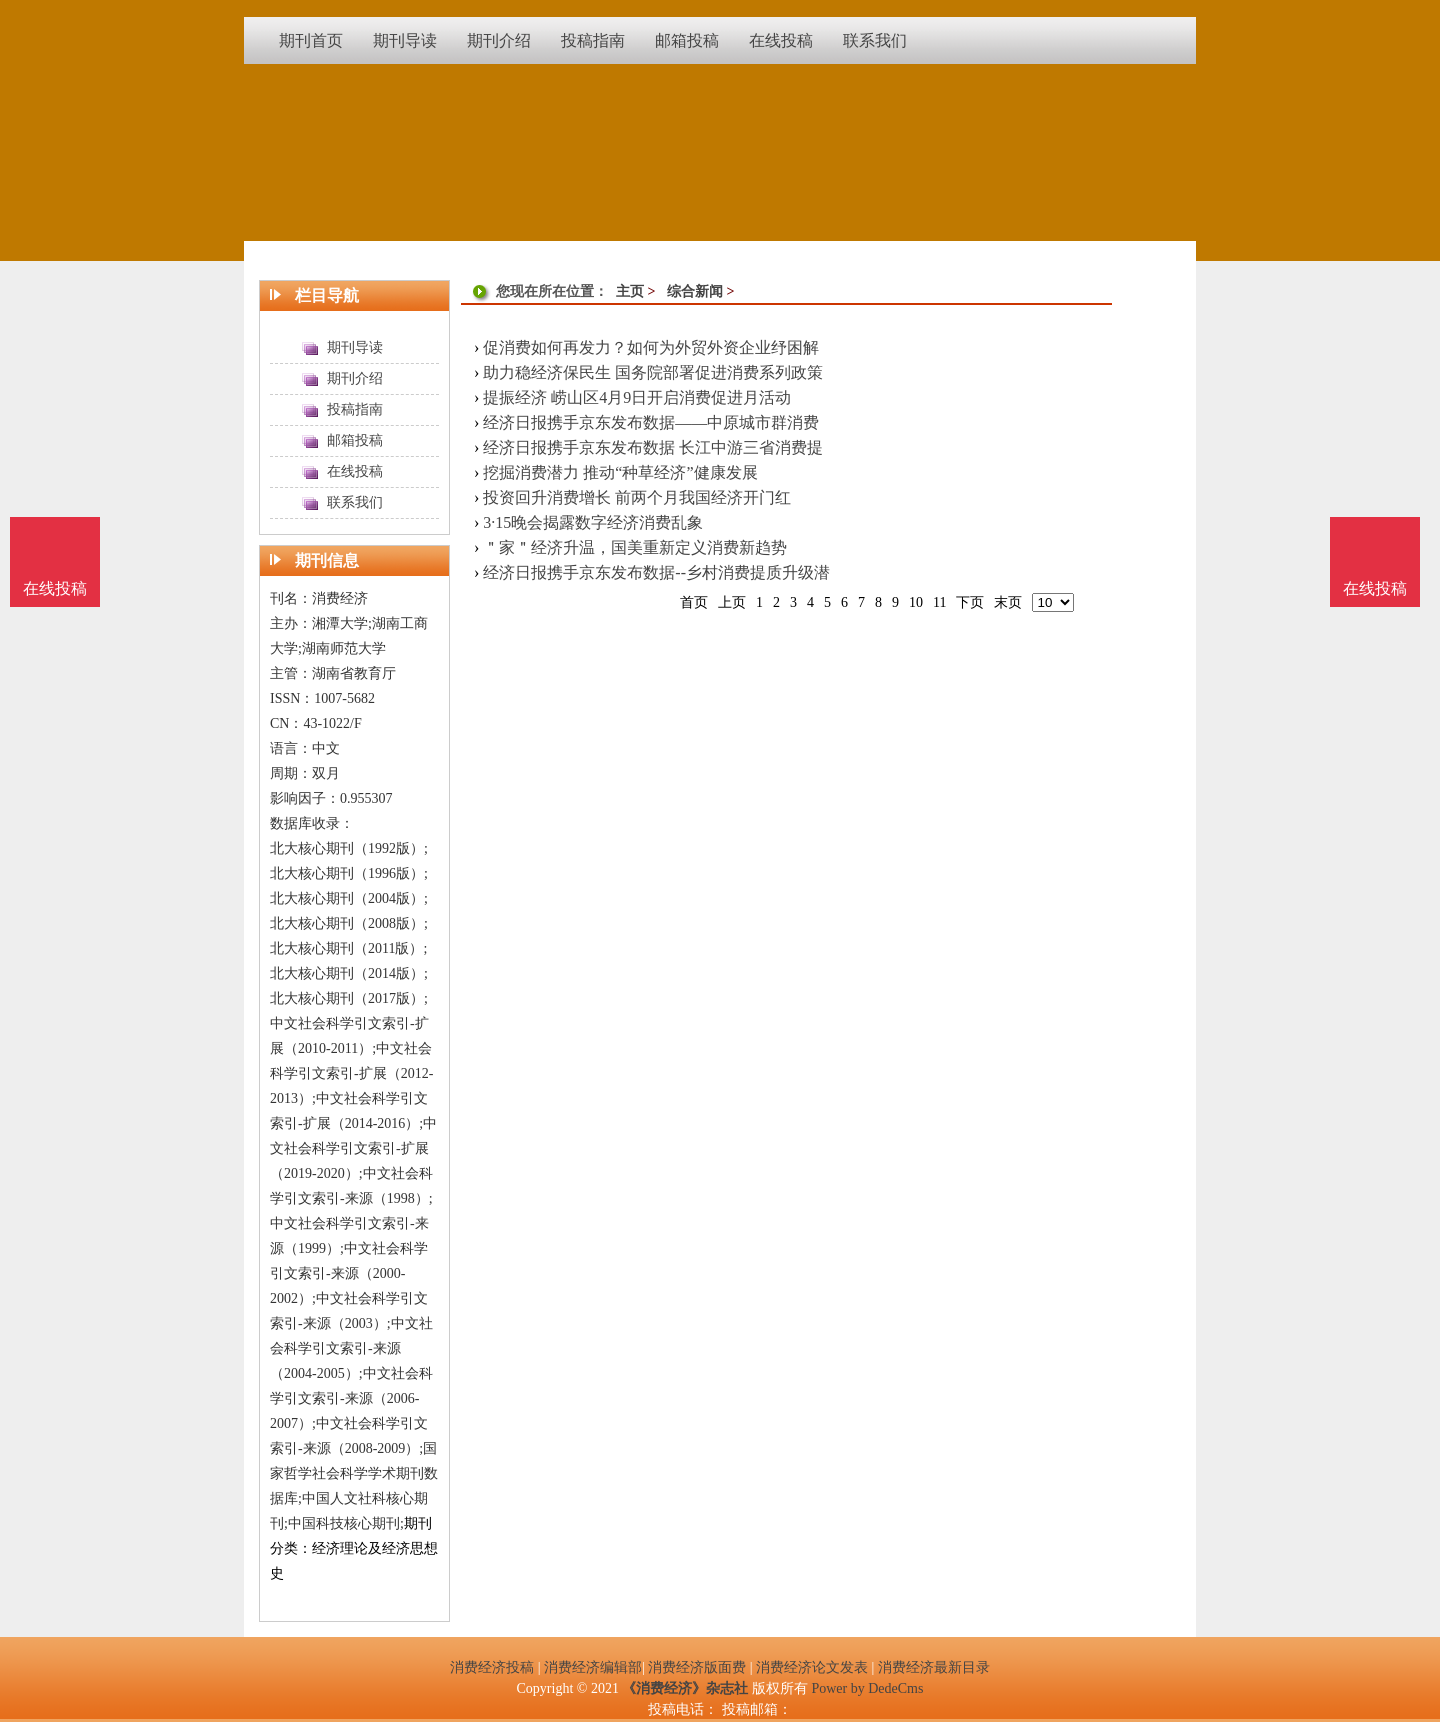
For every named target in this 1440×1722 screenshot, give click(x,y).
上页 (732, 602)
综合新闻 (695, 291)
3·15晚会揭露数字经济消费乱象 (593, 522)
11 (939, 602)
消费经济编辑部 (593, 1667)
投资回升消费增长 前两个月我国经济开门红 (637, 497)
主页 (630, 291)
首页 (694, 602)
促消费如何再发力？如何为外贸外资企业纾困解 (651, 347)
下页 (970, 602)
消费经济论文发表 (812, 1667)
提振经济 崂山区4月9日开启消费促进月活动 (637, 397)
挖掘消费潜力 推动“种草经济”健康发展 (620, 472)
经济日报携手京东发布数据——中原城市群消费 (651, 422)
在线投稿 (1375, 588)
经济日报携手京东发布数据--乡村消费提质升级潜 (656, 572)
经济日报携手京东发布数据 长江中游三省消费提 (653, 447)
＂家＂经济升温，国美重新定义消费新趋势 (635, 547)
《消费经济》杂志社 (685, 1688)
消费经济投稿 (492, 1667)
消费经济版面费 (697, 1667)
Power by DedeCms (867, 1688)
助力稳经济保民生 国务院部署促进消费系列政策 (653, 372)
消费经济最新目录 (934, 1667)
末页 (1008, 602)
